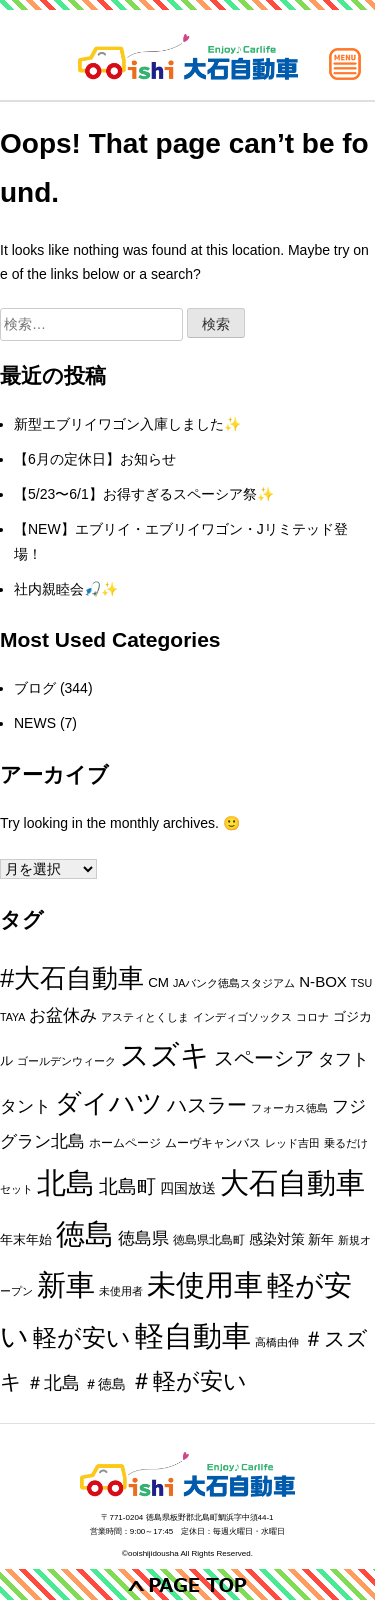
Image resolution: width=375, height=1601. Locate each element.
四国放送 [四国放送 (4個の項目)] (188, 1188)
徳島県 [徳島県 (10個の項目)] (143, 1238)
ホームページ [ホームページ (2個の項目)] (125, 1143)
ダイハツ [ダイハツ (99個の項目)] (109, 1103)
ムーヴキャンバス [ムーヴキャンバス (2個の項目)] (213, 1143)
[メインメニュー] (345, 64)
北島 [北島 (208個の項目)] (66, 1183)
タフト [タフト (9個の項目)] (343, 1059)
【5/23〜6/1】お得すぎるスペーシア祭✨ (144, 494)
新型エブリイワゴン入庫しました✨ (127, 424)
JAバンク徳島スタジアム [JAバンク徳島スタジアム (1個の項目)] (234, 983)
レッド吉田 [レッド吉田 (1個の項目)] (292, 1143)
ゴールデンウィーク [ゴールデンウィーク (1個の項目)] (66, 1061)
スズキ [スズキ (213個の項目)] (165, 1055)
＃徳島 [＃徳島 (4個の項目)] (105, 1384)
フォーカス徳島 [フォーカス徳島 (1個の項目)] (289, 1108)
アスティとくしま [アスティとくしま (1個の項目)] (145, 1017)
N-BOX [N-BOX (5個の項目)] (323, 981)
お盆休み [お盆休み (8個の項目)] (63, 1015)
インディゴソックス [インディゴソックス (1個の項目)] (242, 1017)
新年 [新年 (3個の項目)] (321, 1239)
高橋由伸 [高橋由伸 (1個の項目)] (277, 1342)
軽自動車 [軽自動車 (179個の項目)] (193, 1336)
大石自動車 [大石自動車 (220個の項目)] (292, 1182)
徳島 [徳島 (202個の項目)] (85, 1234)
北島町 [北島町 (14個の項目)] (127, 1186)
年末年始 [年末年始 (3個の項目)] (26, 1239)
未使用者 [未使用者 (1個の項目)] (121, 1291)
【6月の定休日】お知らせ (95, 459)
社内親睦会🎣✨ (66, 589)
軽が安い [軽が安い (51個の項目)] (82, 1338)
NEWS (35, 723)
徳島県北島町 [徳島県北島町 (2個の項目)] (209, 1240)
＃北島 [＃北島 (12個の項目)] (53, 1383)
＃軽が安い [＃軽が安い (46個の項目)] (188, 1381)
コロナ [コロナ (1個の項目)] (312, 1017)
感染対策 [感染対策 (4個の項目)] (277, 1239)
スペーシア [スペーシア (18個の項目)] (264, 1058)
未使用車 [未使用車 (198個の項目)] (205, 1285)
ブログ (35, 688)
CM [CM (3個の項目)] (158, 982)
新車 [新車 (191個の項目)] (66, 1285)
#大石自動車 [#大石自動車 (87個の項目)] (72, 978)
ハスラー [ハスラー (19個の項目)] (207, 1105)
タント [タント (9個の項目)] (25, 1106)
